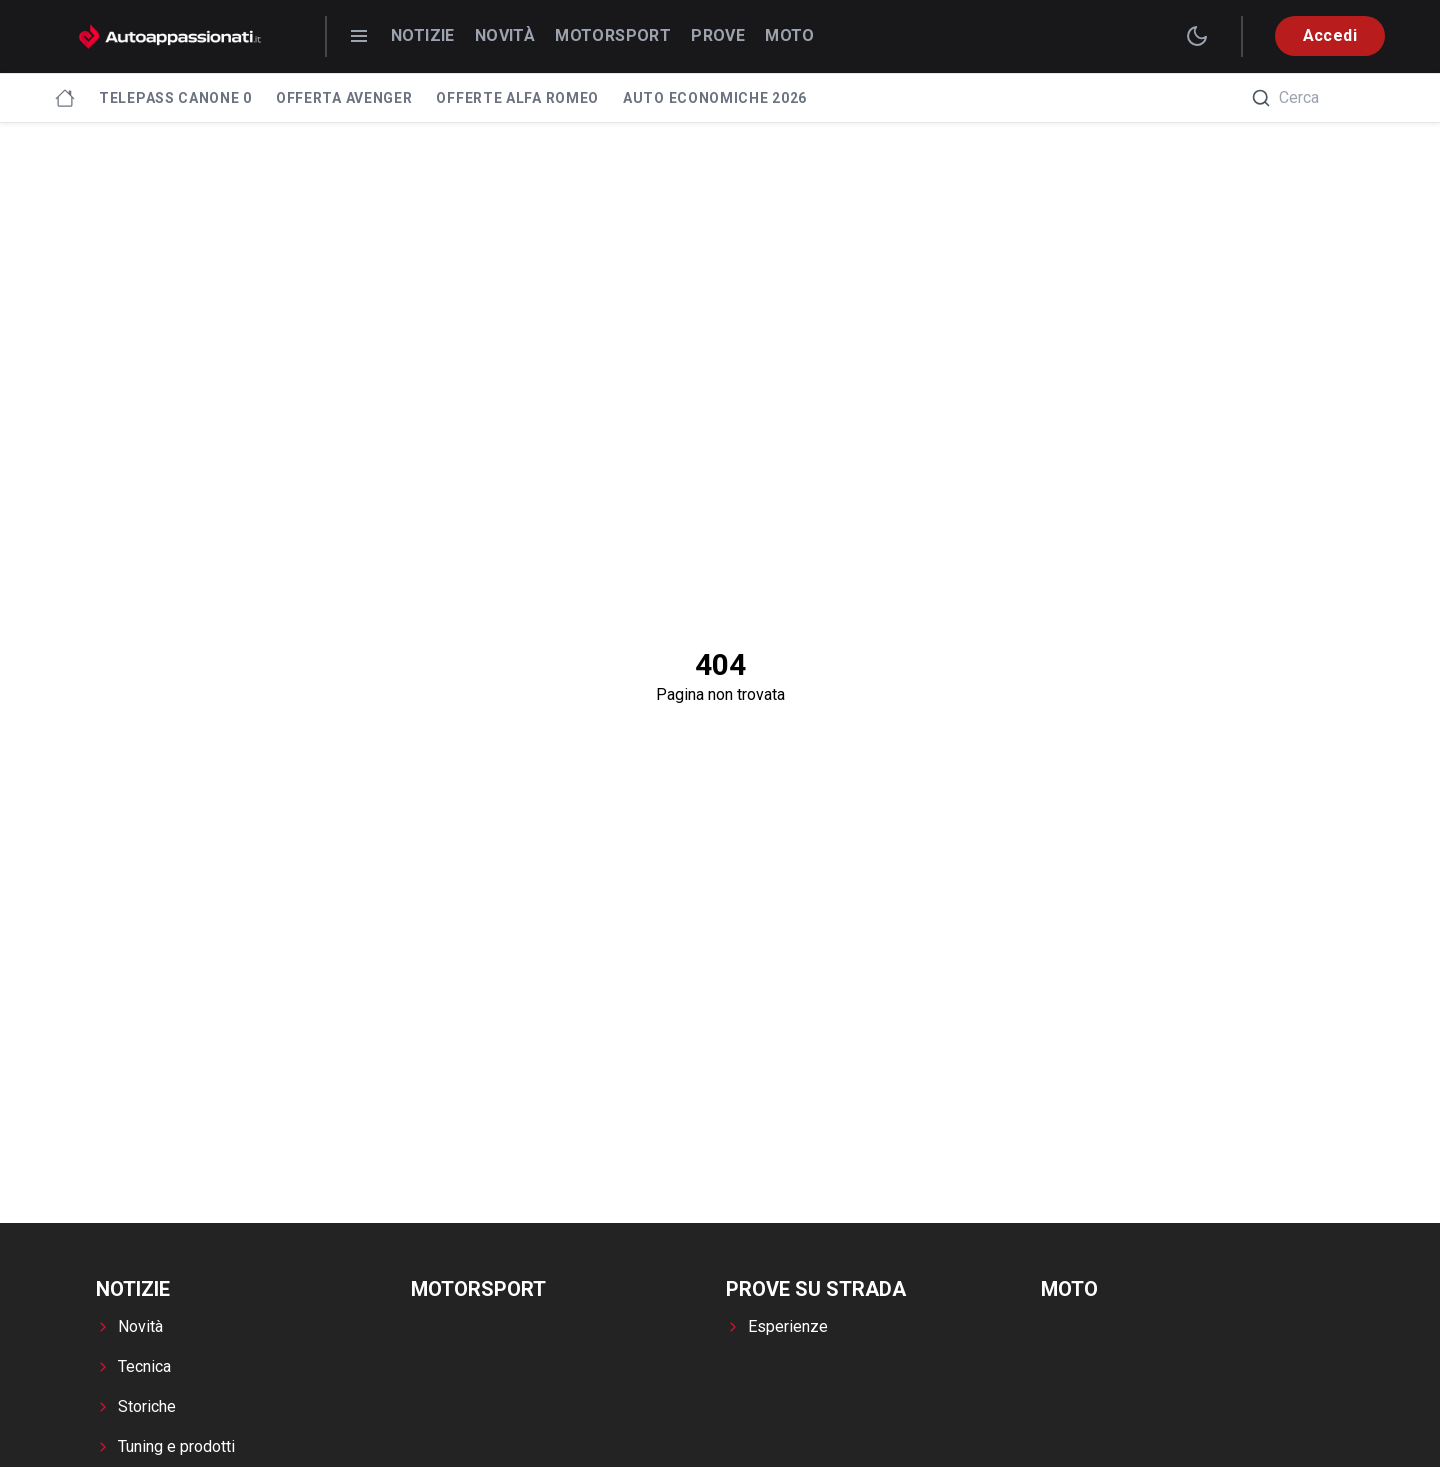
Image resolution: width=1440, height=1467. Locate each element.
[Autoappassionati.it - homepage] (170, 36)
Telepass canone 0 (175, 98)
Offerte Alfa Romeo (517, 98)
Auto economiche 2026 (715, 98)
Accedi (1330, 35)
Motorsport (613, 35)
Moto (790, 35)
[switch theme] (1197, 36)
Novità (505, 35)
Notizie (423, 35)
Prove (718, 35)
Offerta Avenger (344, 98)
